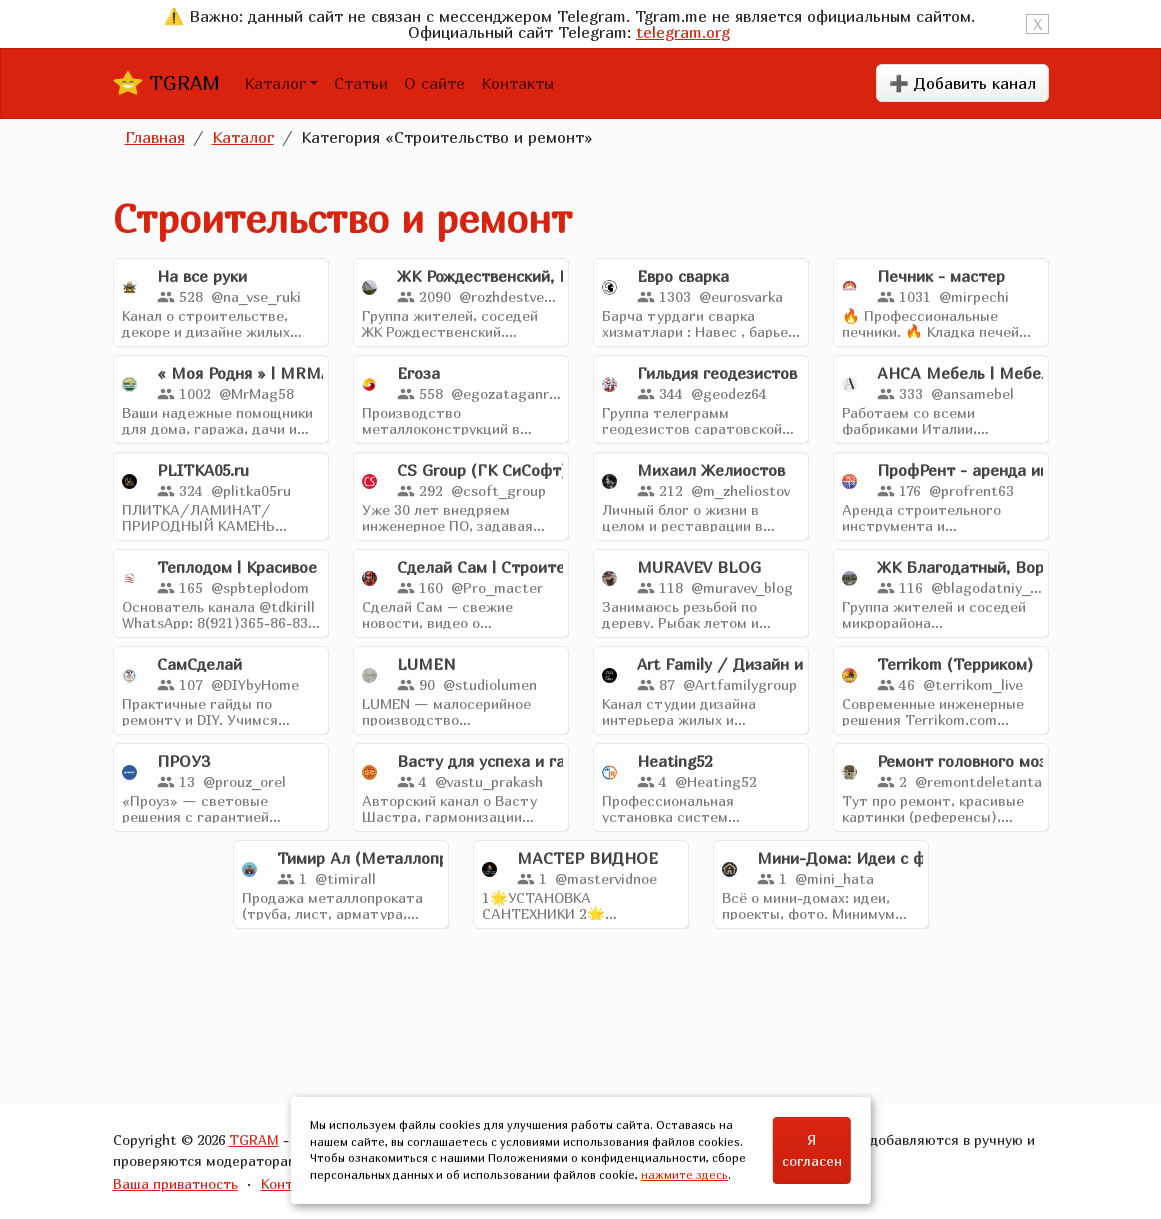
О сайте (434, 83)
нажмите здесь (684, 1174)
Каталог (275, 83)
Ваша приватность (175, 1183)
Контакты (517, 83)
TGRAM (166, 83)
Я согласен (812, 1150)
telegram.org (683, 32)
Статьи (361, 83)
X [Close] (1037, 24)
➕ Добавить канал (962, 83)
